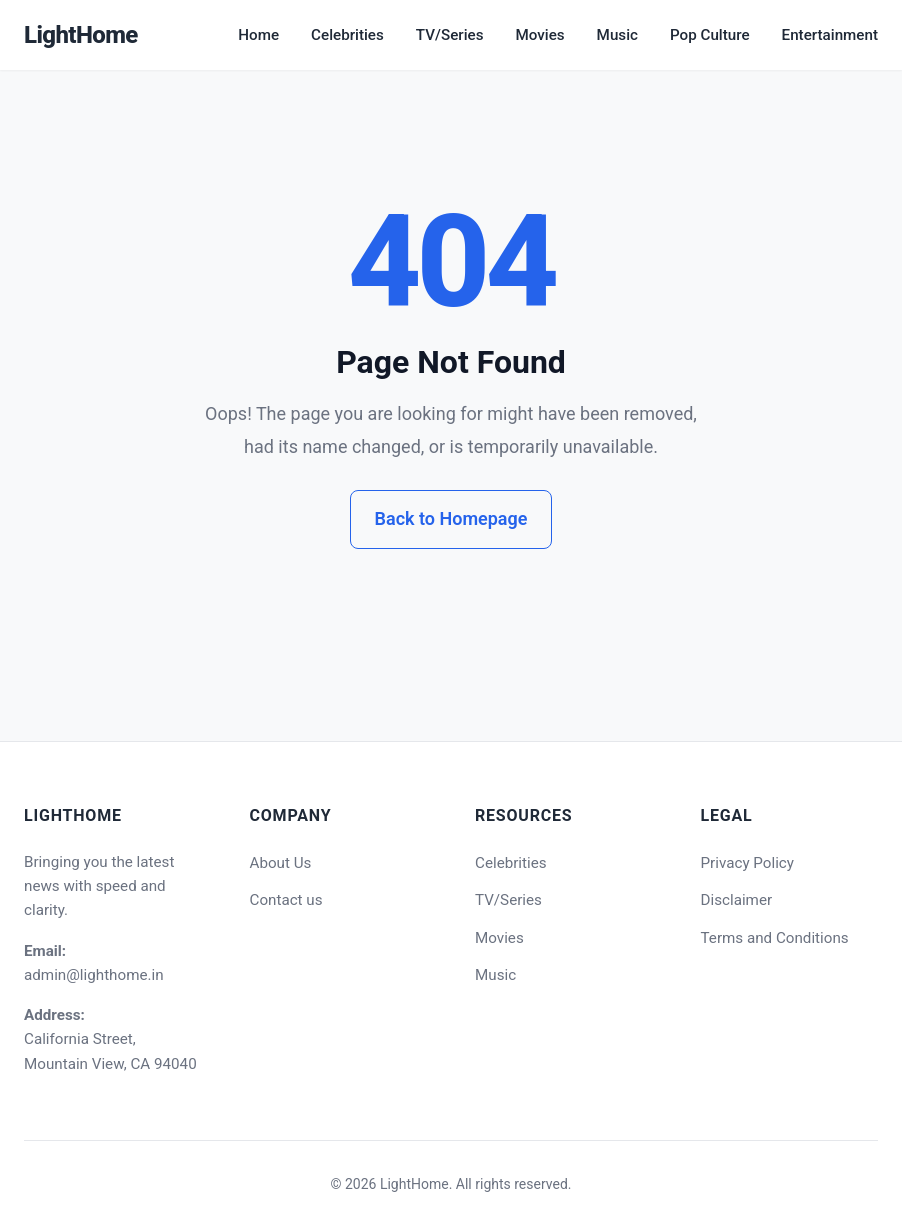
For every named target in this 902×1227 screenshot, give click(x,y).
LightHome (81, 35)
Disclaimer (737, 900)
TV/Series (450, 35)
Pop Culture (710, 35)
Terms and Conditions (775, 938)
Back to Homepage (451, 518)
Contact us (286, 900)
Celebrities (347, 35)
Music (617, 35)
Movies (539, 35)
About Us (281, 863)
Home (258, 35)
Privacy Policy (748, 863)
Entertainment (830, 35)
